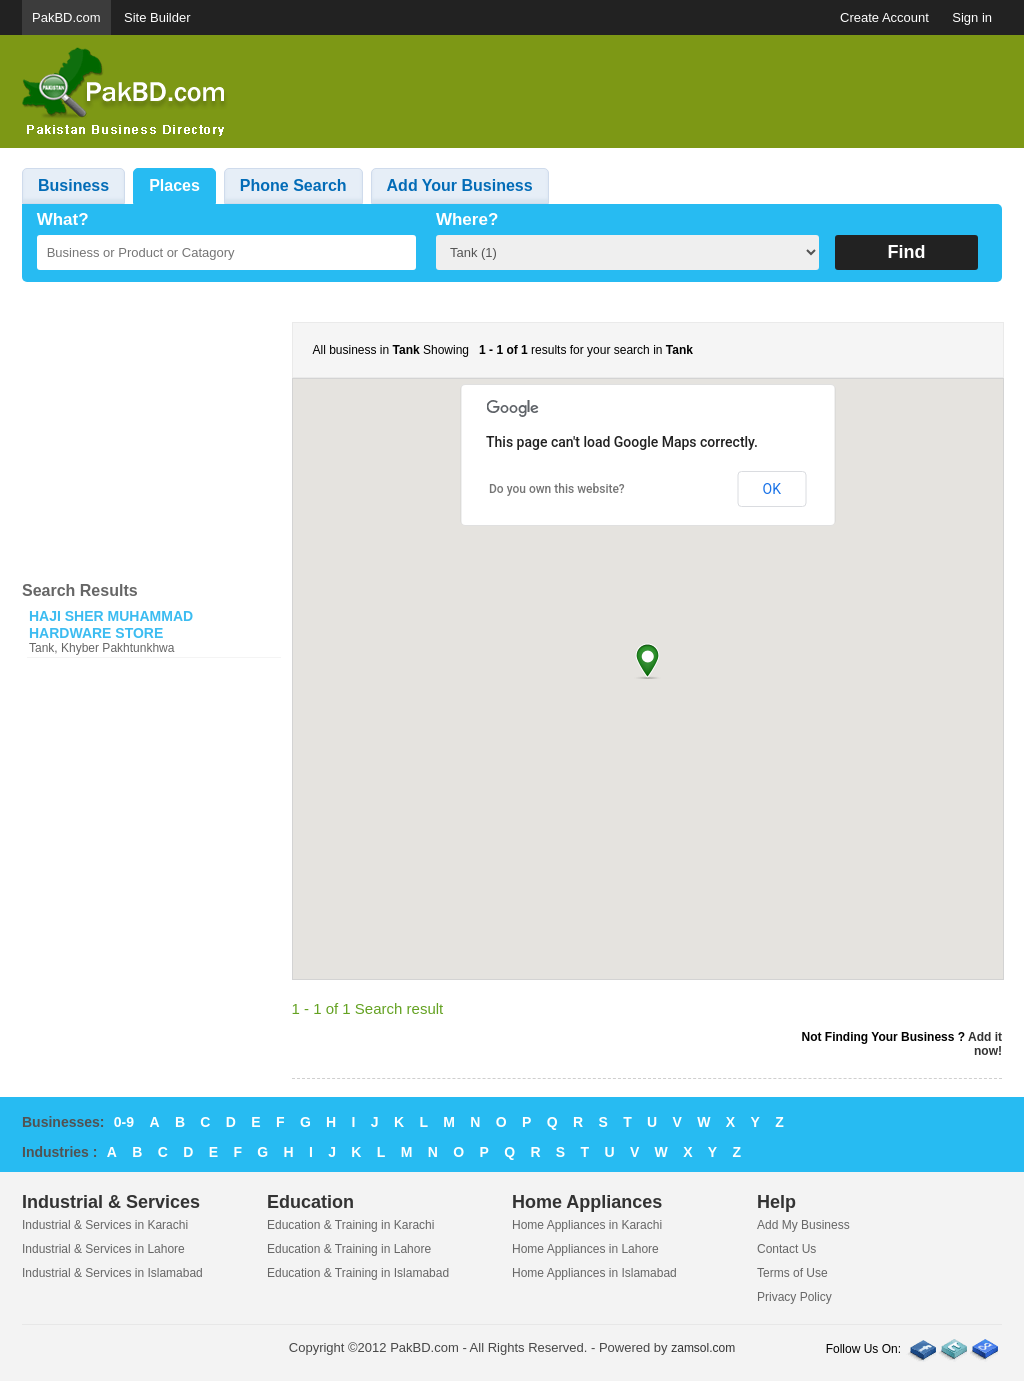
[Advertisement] (638, 92)
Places (174, 185)
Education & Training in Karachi (350, 1225)
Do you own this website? (557, 489)
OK (772, 489)
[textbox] (226, 252)
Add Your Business (460, 185)
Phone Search (293, 185)
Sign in (972, 17)
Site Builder (157, 17)
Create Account (884, 17)
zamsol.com (703, 1348)
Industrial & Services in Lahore (103, 1249)
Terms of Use (792, 1273)
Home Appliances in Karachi (587, 1225)
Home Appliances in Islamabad (594, 1273)
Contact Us (786, 1249)
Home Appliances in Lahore (585, 1249)
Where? (467, 219)
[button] (647, 660)
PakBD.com (66, 17)
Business (73, 185)
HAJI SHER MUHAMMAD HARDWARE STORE (111, 624)
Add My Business (803, 1225)
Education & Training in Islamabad (358, 1273)
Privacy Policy (794, 1297)
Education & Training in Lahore (349, 1249)
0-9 (124, 1122)
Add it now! (985, 1044)
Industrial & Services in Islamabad (112, 1273)
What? (63, 219)
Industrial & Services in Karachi (105, 1225)
